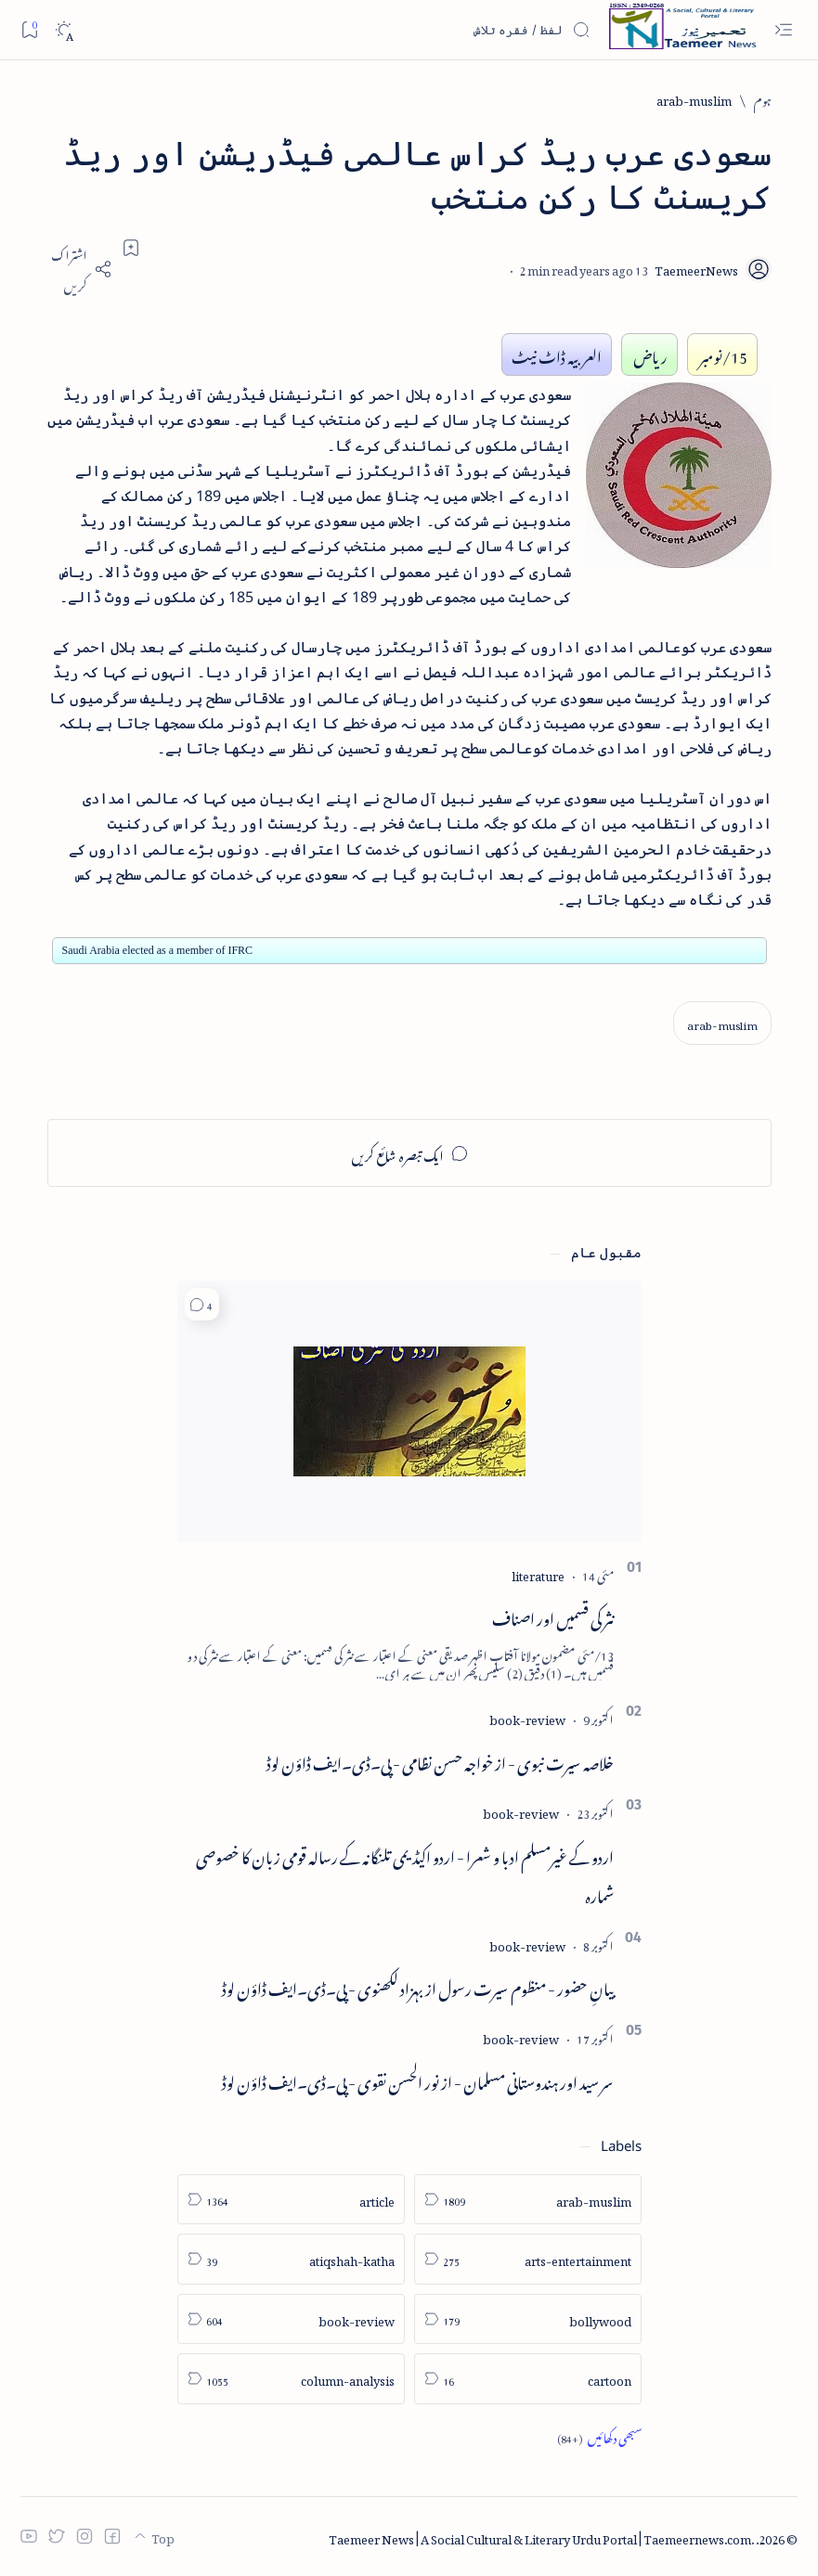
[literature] (538, 1573)
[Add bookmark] (131, 247)
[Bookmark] (29, 29)
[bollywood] (528, 2319)
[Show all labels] (599, 2437)
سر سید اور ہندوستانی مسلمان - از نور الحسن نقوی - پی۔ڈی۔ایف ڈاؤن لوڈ (418, 2079)
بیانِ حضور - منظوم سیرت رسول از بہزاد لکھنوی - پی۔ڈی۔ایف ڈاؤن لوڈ (418, 1985)
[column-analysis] (291, 2378)
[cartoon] (528, 2378)
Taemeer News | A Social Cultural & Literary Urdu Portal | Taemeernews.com (540, 2536)
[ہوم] (763, 99)
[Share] (79, 268)
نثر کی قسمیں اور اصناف (553, 1615)
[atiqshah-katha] (291, 2259)
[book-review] (527, 1717)
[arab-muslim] (694, 99)
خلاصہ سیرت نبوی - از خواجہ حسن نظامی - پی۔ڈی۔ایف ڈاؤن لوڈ (440, 1760)
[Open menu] (783, 30)
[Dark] (63, 30)
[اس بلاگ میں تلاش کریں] (451, 29)
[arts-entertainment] (528, 2259)
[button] (202, 1304)
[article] (291, 2199)
